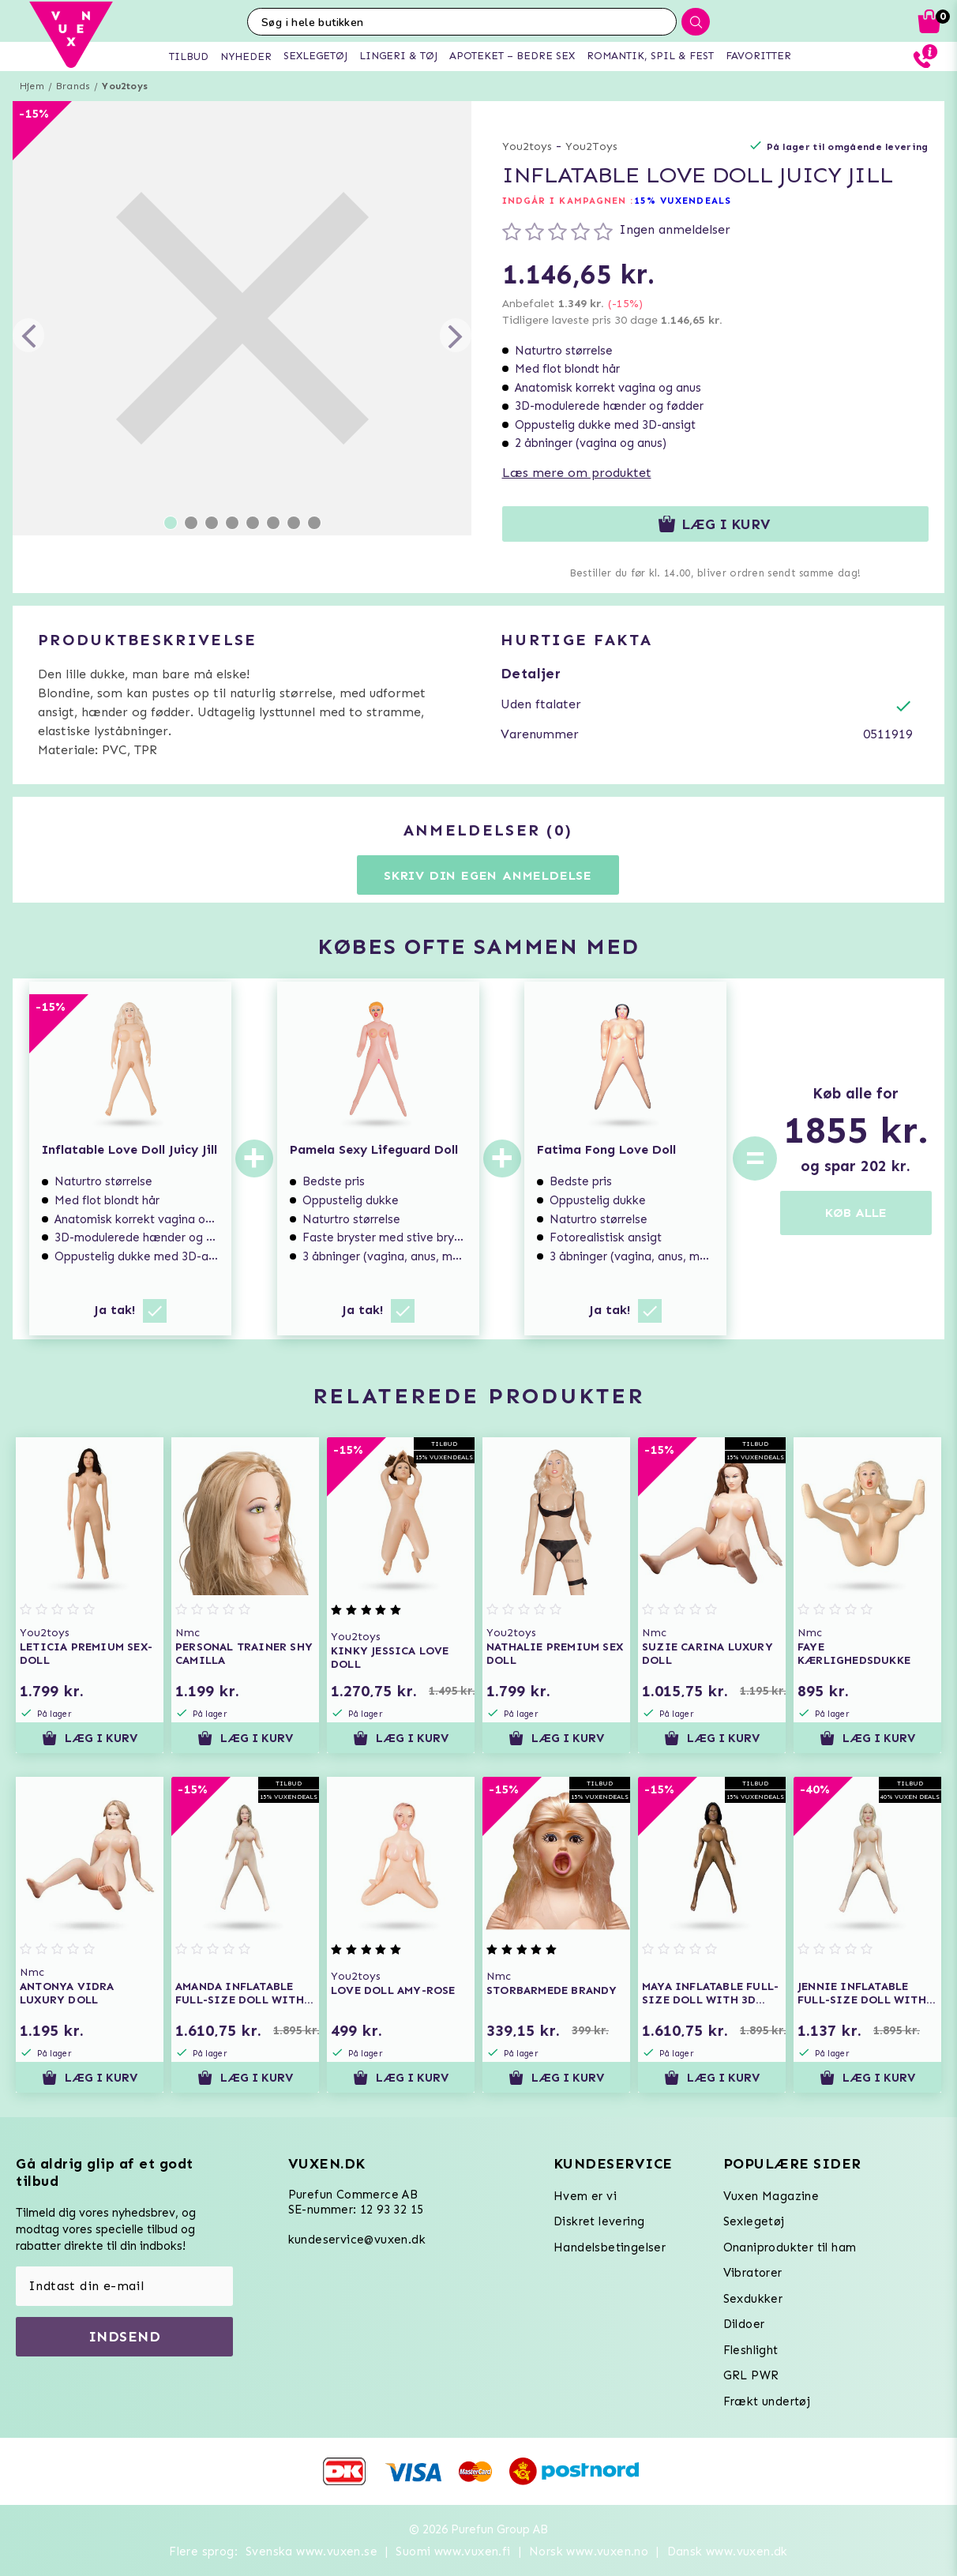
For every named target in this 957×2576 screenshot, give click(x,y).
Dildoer (744, 2324)
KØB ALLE (856, 1212)
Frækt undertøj (767, 2401)
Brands (73, 86)
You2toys (125, 86)
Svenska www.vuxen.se (311, 2551)
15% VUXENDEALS (682, 200)
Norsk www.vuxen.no (588, 2551)
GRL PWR (751, 2375)
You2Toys (591, 146)
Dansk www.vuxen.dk (727, 2551)
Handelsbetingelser (610, 2247)
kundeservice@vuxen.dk (357, 2239)
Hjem (32, 86)
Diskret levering (599, 2221)
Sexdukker (753, 2299)
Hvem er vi (585, 2196)
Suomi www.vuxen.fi (453, 2551)
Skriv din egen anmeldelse (488, 875)
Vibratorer (752, 2273)
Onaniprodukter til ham (790, 2247)
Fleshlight (751, 2350)
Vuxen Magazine (771, 2196)
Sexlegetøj (754, 2221)
